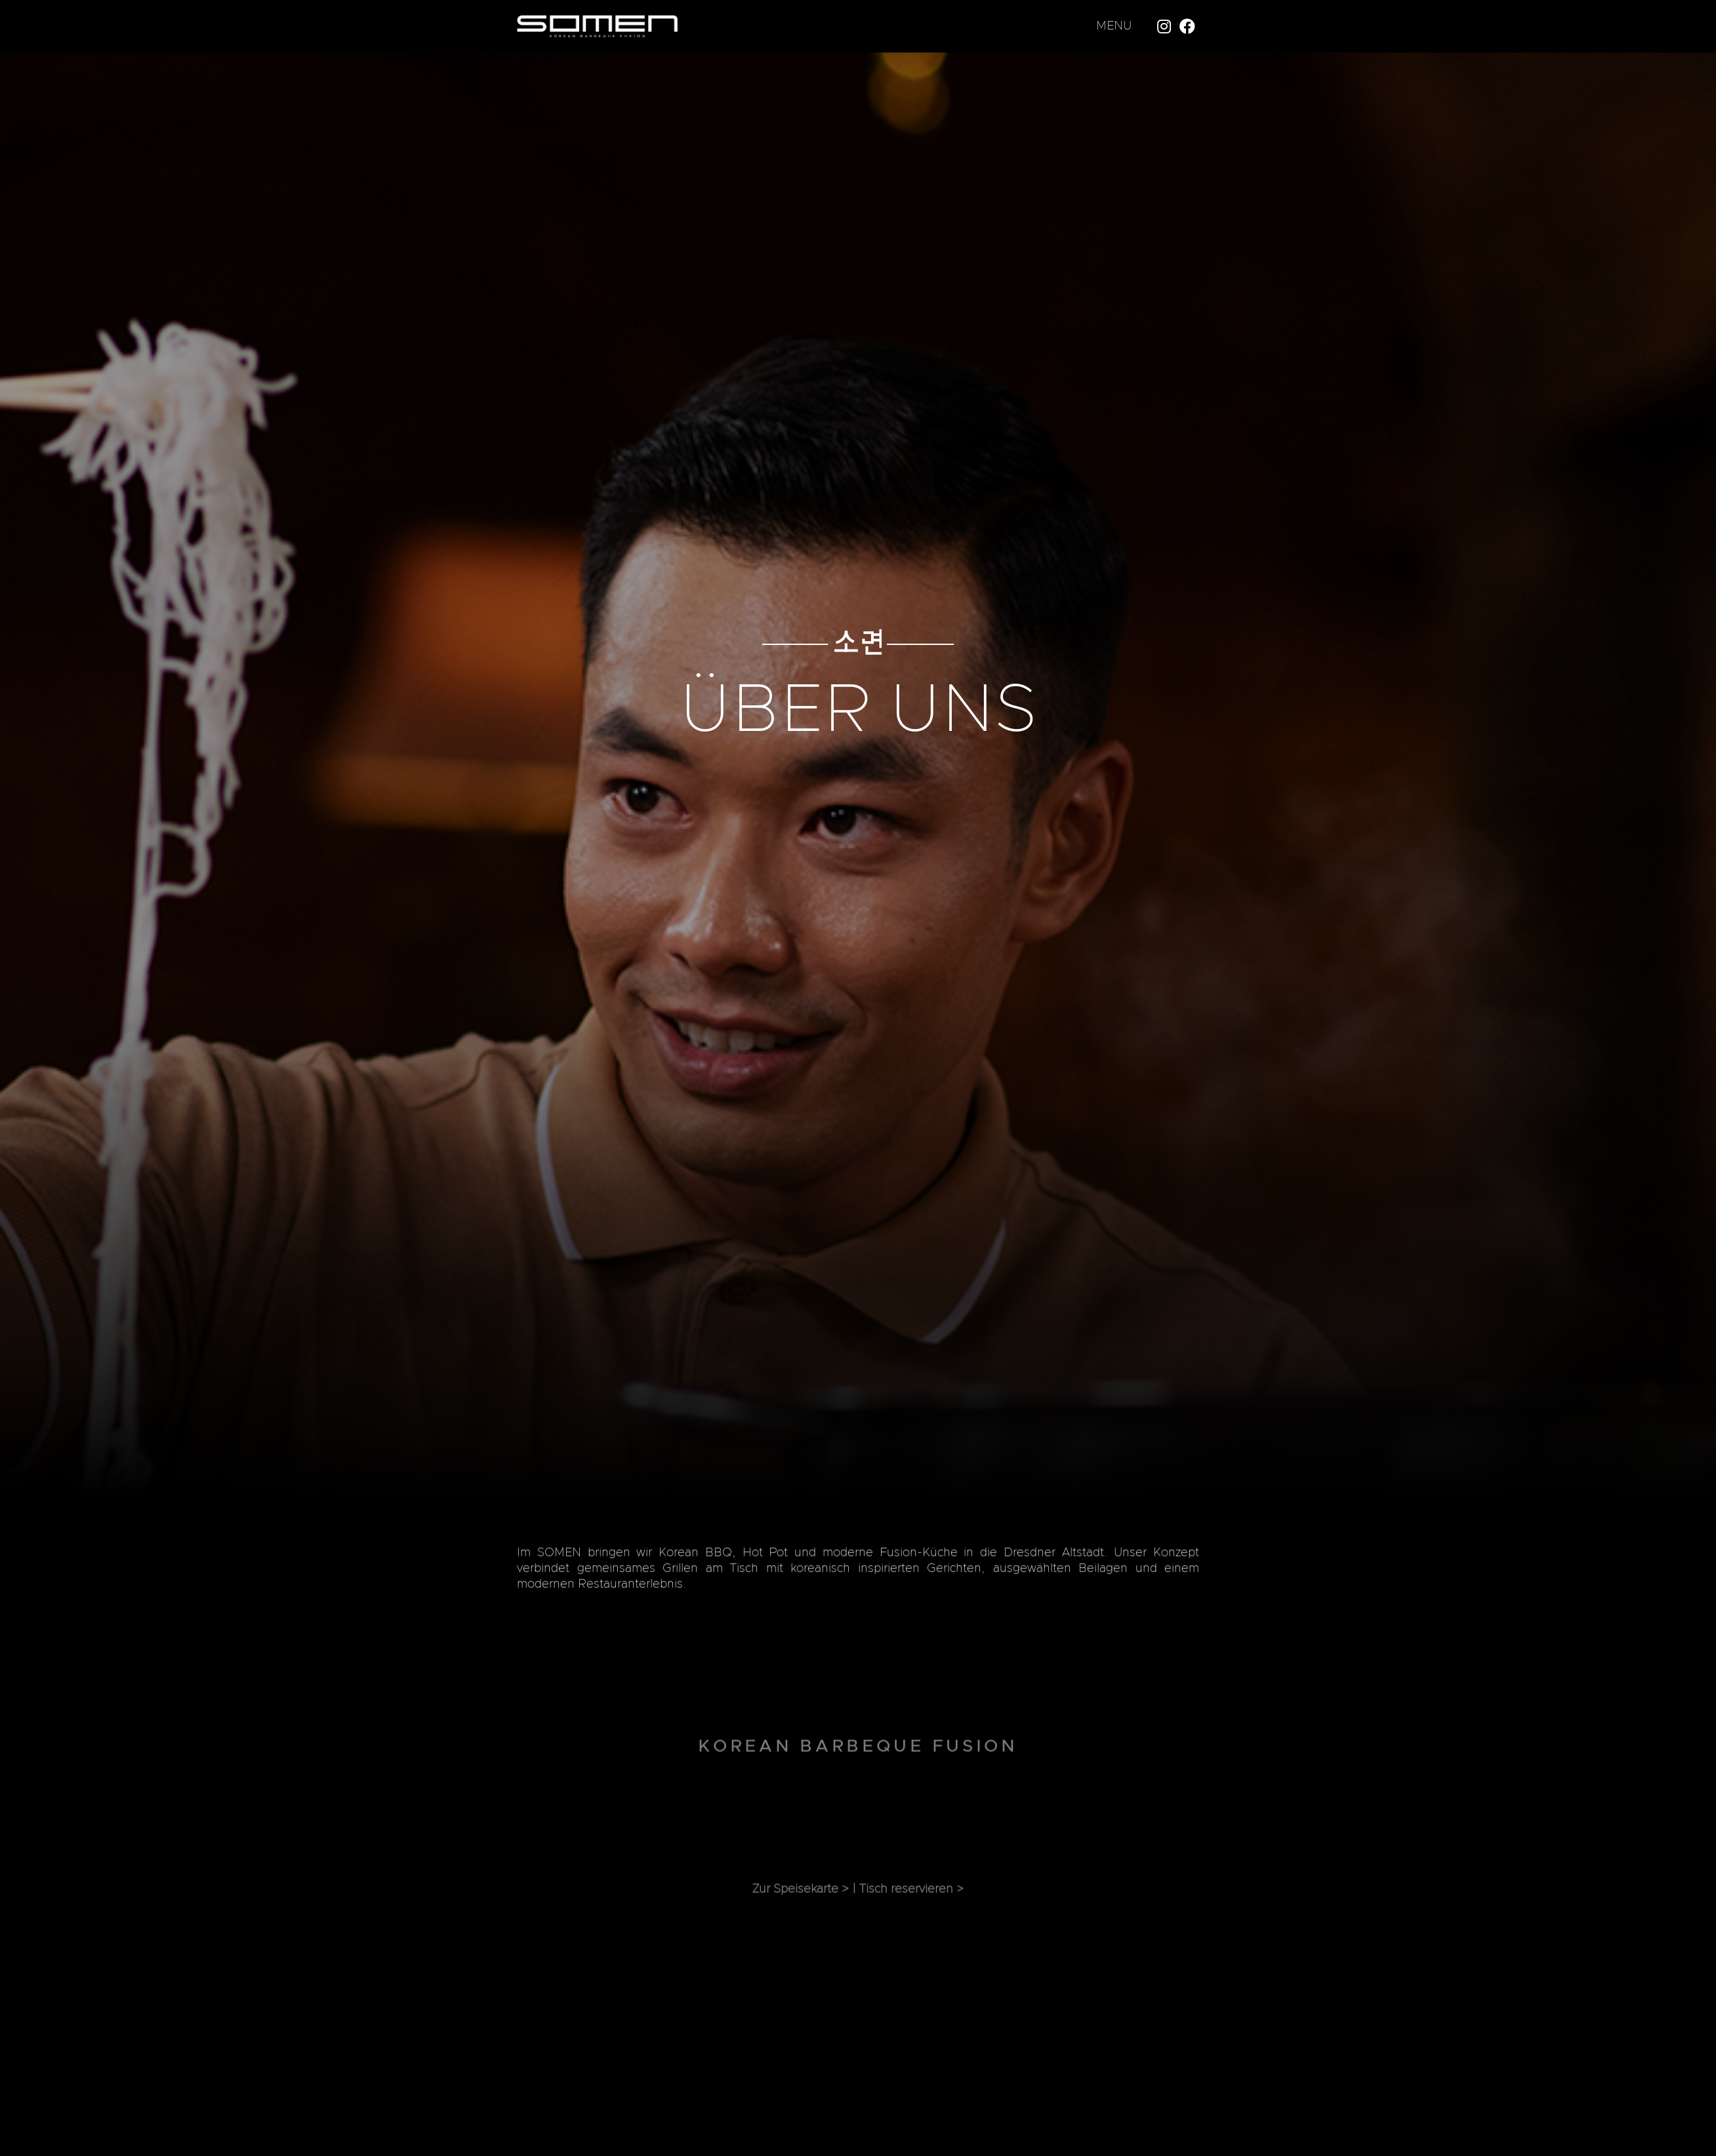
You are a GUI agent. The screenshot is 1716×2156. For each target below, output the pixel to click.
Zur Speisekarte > (800, 1905)
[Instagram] (1163, 26)
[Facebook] (1187, 26)
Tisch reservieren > (911, 1905)
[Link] (597, 26)
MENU (1114, 26)
